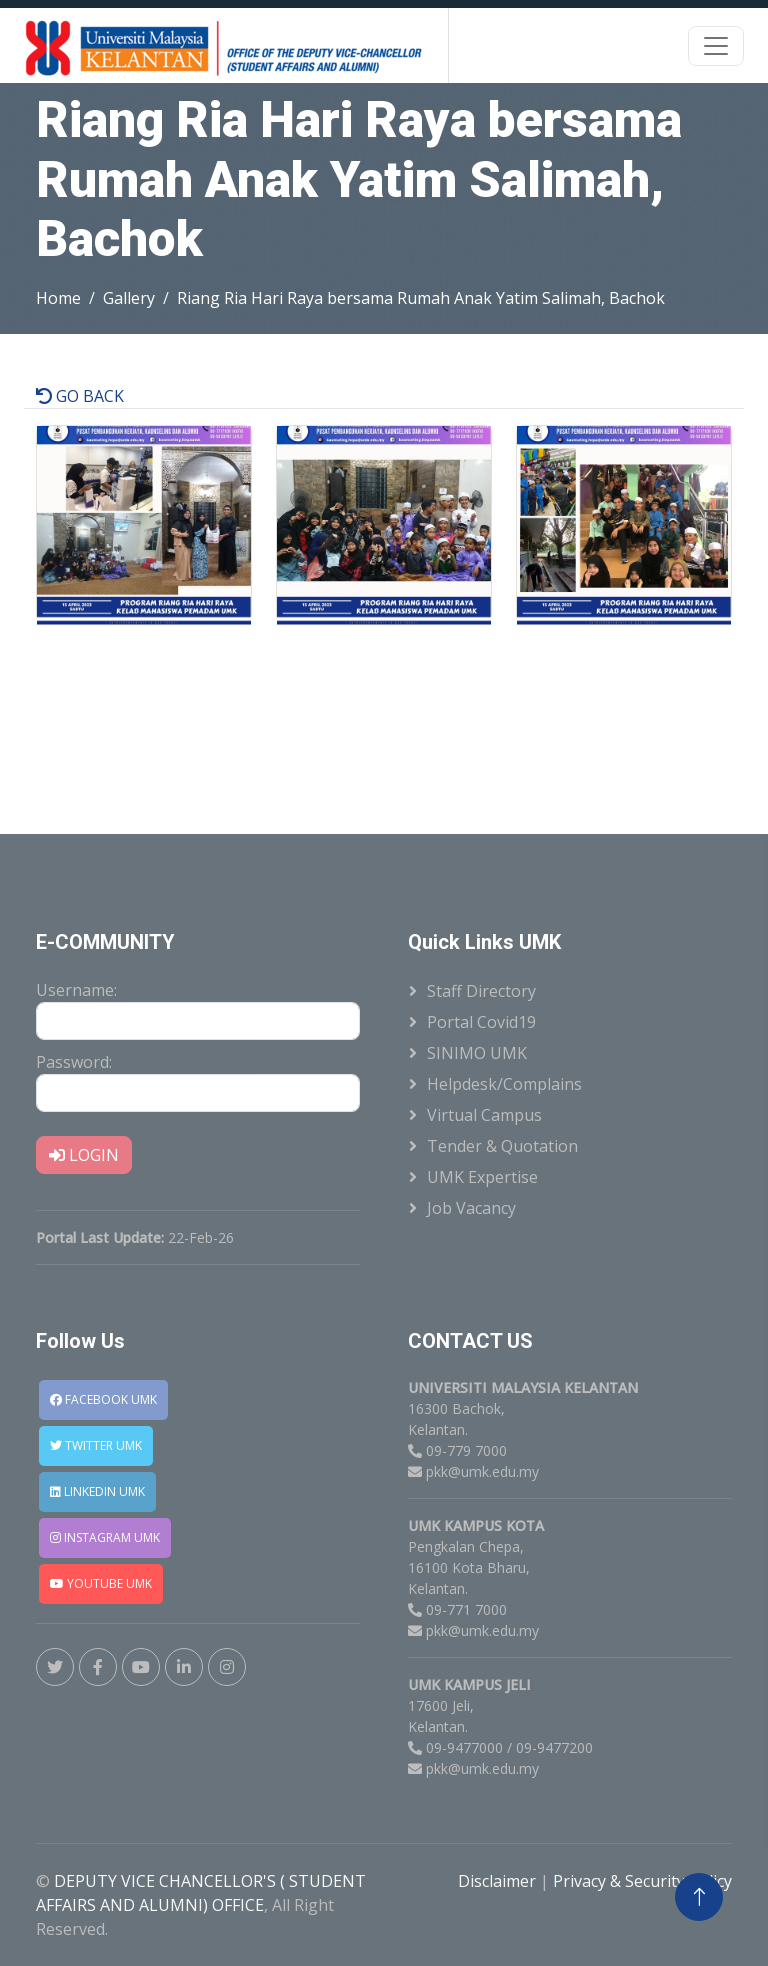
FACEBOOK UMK (103, 1399)
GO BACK (80, 396)
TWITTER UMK (96, 1445)
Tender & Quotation (502, 1146)
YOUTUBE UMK (101, 1583)
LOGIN (84, 1155)
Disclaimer (499, 1881)
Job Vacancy (471, 1208)
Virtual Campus (484, 1115)
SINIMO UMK (477, 1053)
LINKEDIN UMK (97, 1491)
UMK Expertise (482, 1177)
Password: (74, 1062)
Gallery (129, 298)
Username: (76, 990)
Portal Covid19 (481, 1022)
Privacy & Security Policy (642, 1881)
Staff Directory (481, 991)
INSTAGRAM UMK (105, 1537)
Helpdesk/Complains (504, 1084)
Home (58, 298)
